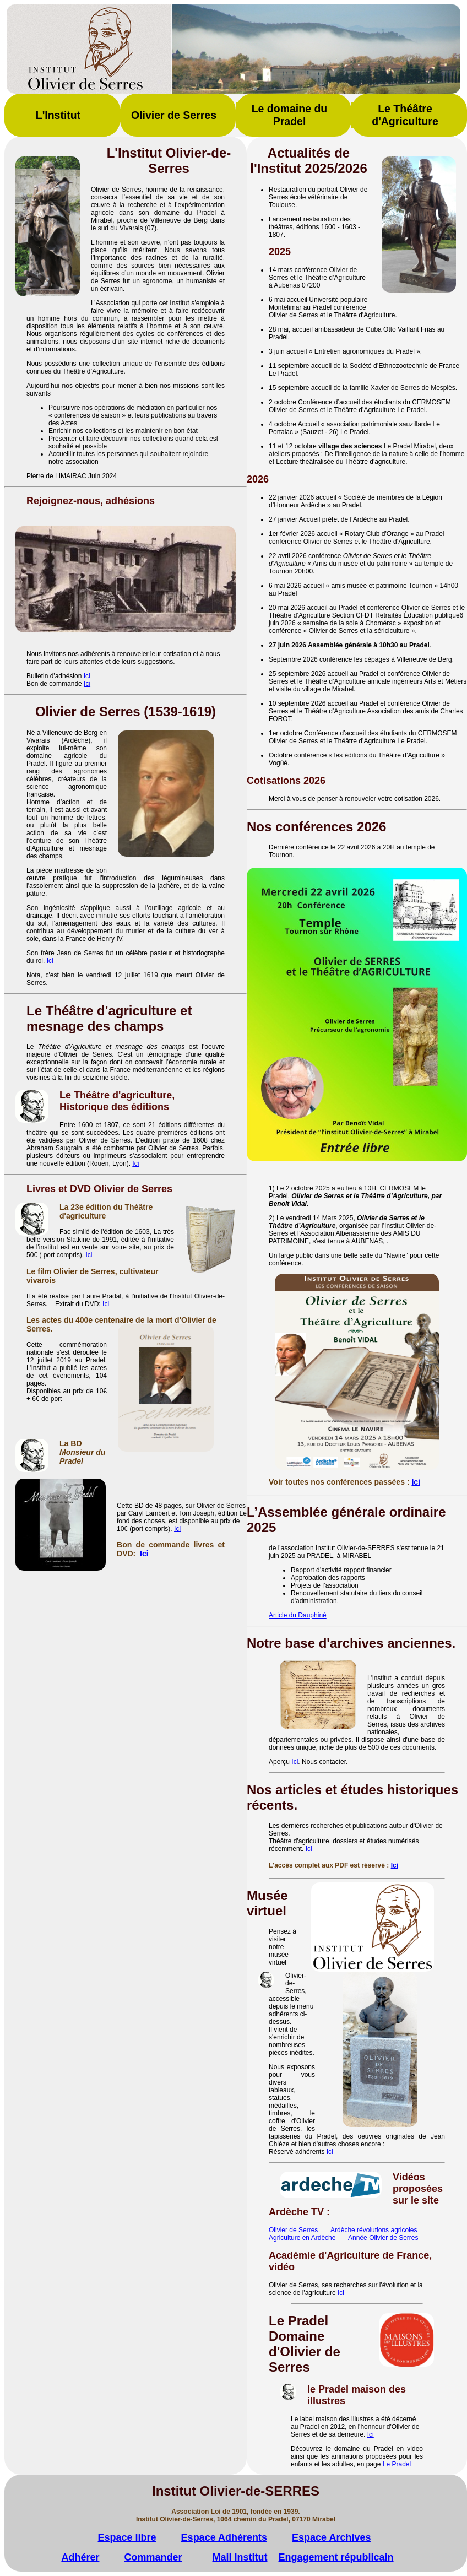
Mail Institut (240, 2557)
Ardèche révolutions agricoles (373, 2230)
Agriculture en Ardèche (302, 2238)
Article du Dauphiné (298, 1615)
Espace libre (127, 2537)
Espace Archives (331, 2537)
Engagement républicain (336, 2557)
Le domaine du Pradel (290, 114)
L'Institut (58, 115)
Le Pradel (397, 2464)
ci (330, 2152)
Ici (87, 676)
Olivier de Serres (173, 115)
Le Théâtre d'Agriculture (405, 114)
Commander (153, 2557)
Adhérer (80, 2557)
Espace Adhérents (224, 2537)
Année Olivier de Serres (383, 2238)
